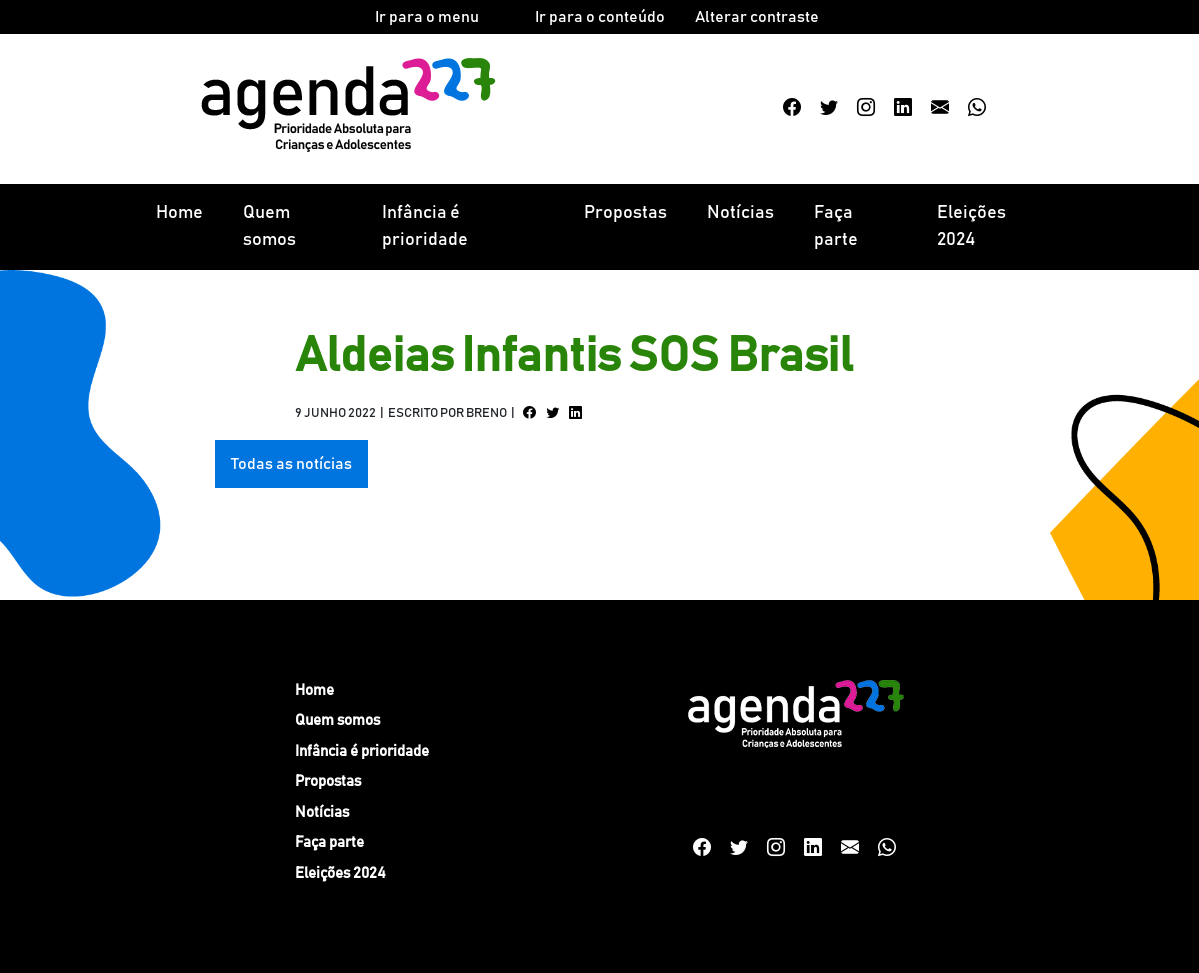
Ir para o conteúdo (600, 17)
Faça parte (836, 226)
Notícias (740, 213)
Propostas (625, 213)
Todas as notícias (291, 464)
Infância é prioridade (425, 226)
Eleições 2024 (971, 226)
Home (179, 213)
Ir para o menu (427, 17)
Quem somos (269, 226)
